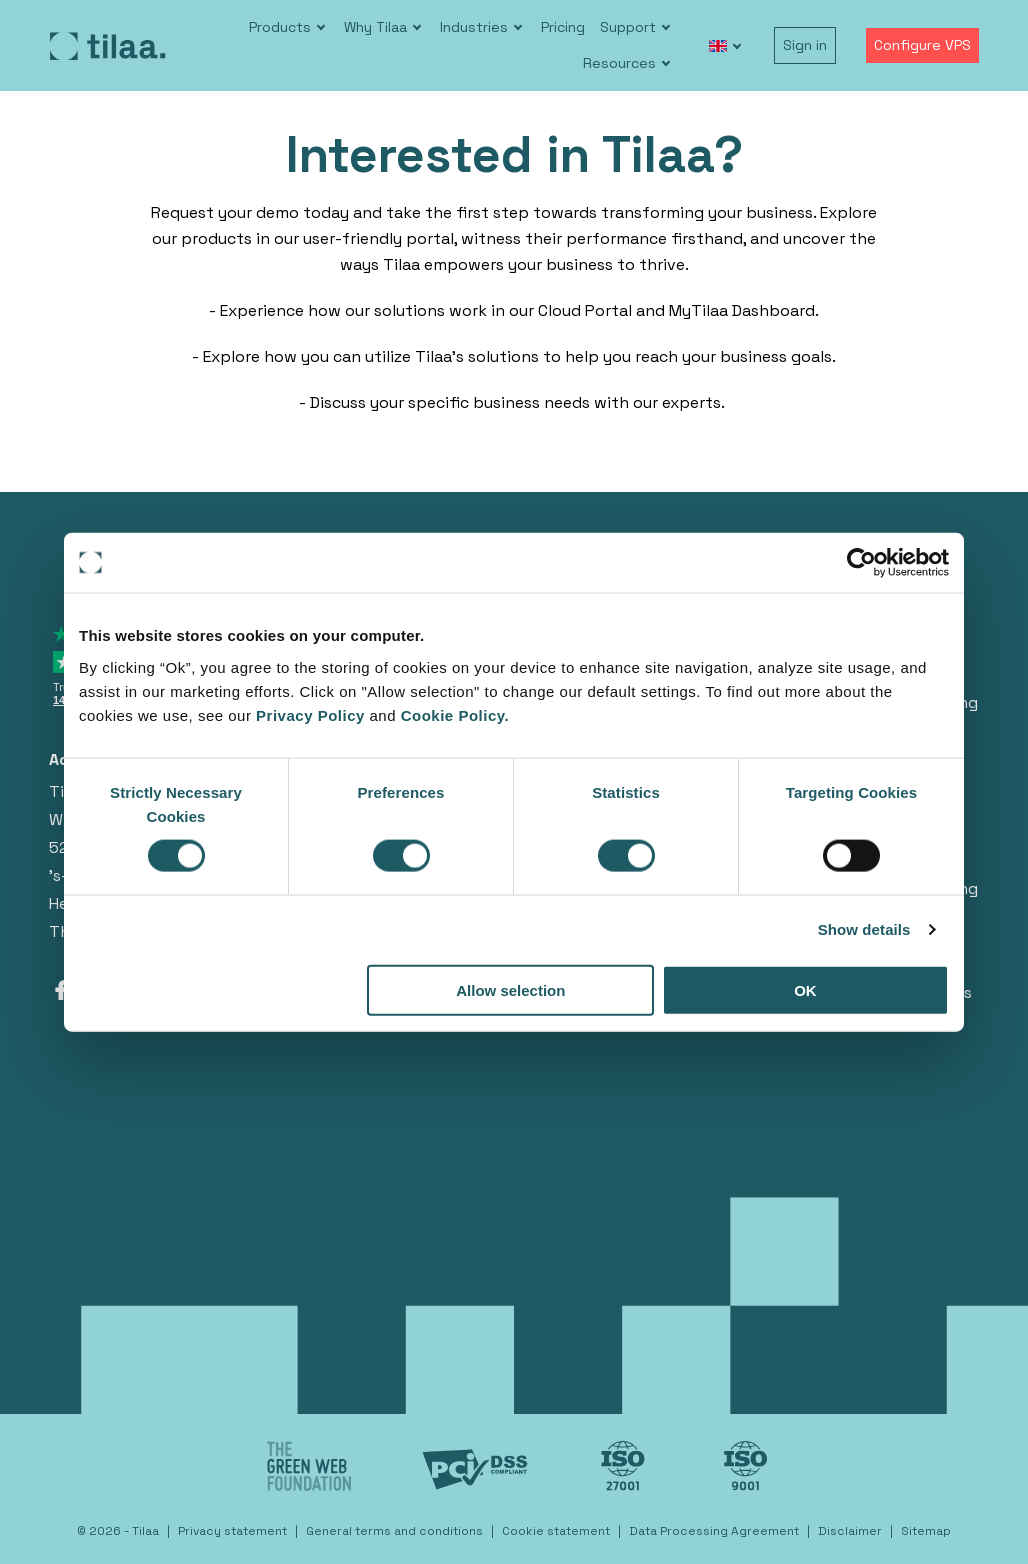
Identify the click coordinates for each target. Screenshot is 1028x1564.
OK (805, 989)
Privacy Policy (312, 714)
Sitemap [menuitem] (926, 1531)
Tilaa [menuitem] (145, 1531)
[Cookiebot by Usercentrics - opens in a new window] (861, 563)
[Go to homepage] (107, 46)
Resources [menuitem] (619, 63)
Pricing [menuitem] (563, 27)
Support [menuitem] (628, 27)
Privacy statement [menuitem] (232, 1531)
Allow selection (510, 989)
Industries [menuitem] (474, 27)
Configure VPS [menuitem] (922, 45)
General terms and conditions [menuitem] (394, 1531)
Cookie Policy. (455, 714)
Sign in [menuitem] (805, 45)
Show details (864, 929)
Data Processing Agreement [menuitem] (714, 1531)
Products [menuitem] (280, 27)
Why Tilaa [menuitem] (375, 27)
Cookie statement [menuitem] (556, 1531)
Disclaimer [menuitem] (850, 1531)
